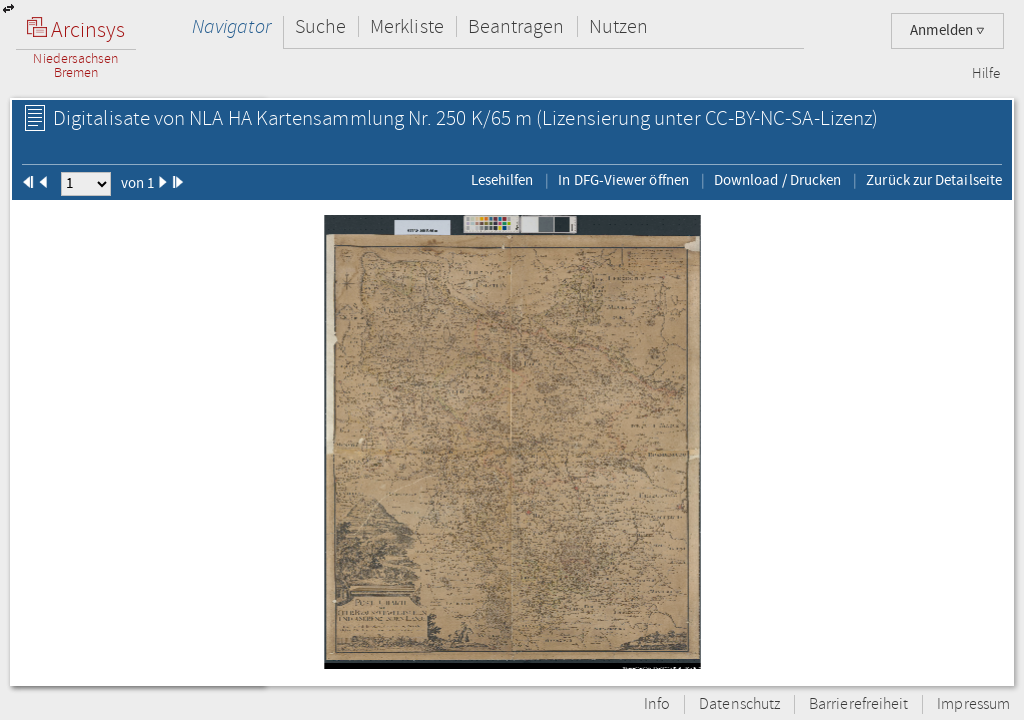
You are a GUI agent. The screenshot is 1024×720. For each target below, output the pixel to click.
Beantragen (516, 26)
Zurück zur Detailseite (934, 180)
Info (657, 704)
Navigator (231, 26)
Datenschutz (739, 704)
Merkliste (407, 26)
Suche (320, 26)
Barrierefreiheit (858, 704)
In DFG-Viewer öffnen (623, 180)
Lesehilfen (502, 180)
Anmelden (947, 30)
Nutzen (618, 26)
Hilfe (986, 74)
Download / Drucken (777, 180)
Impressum (973, 704)
